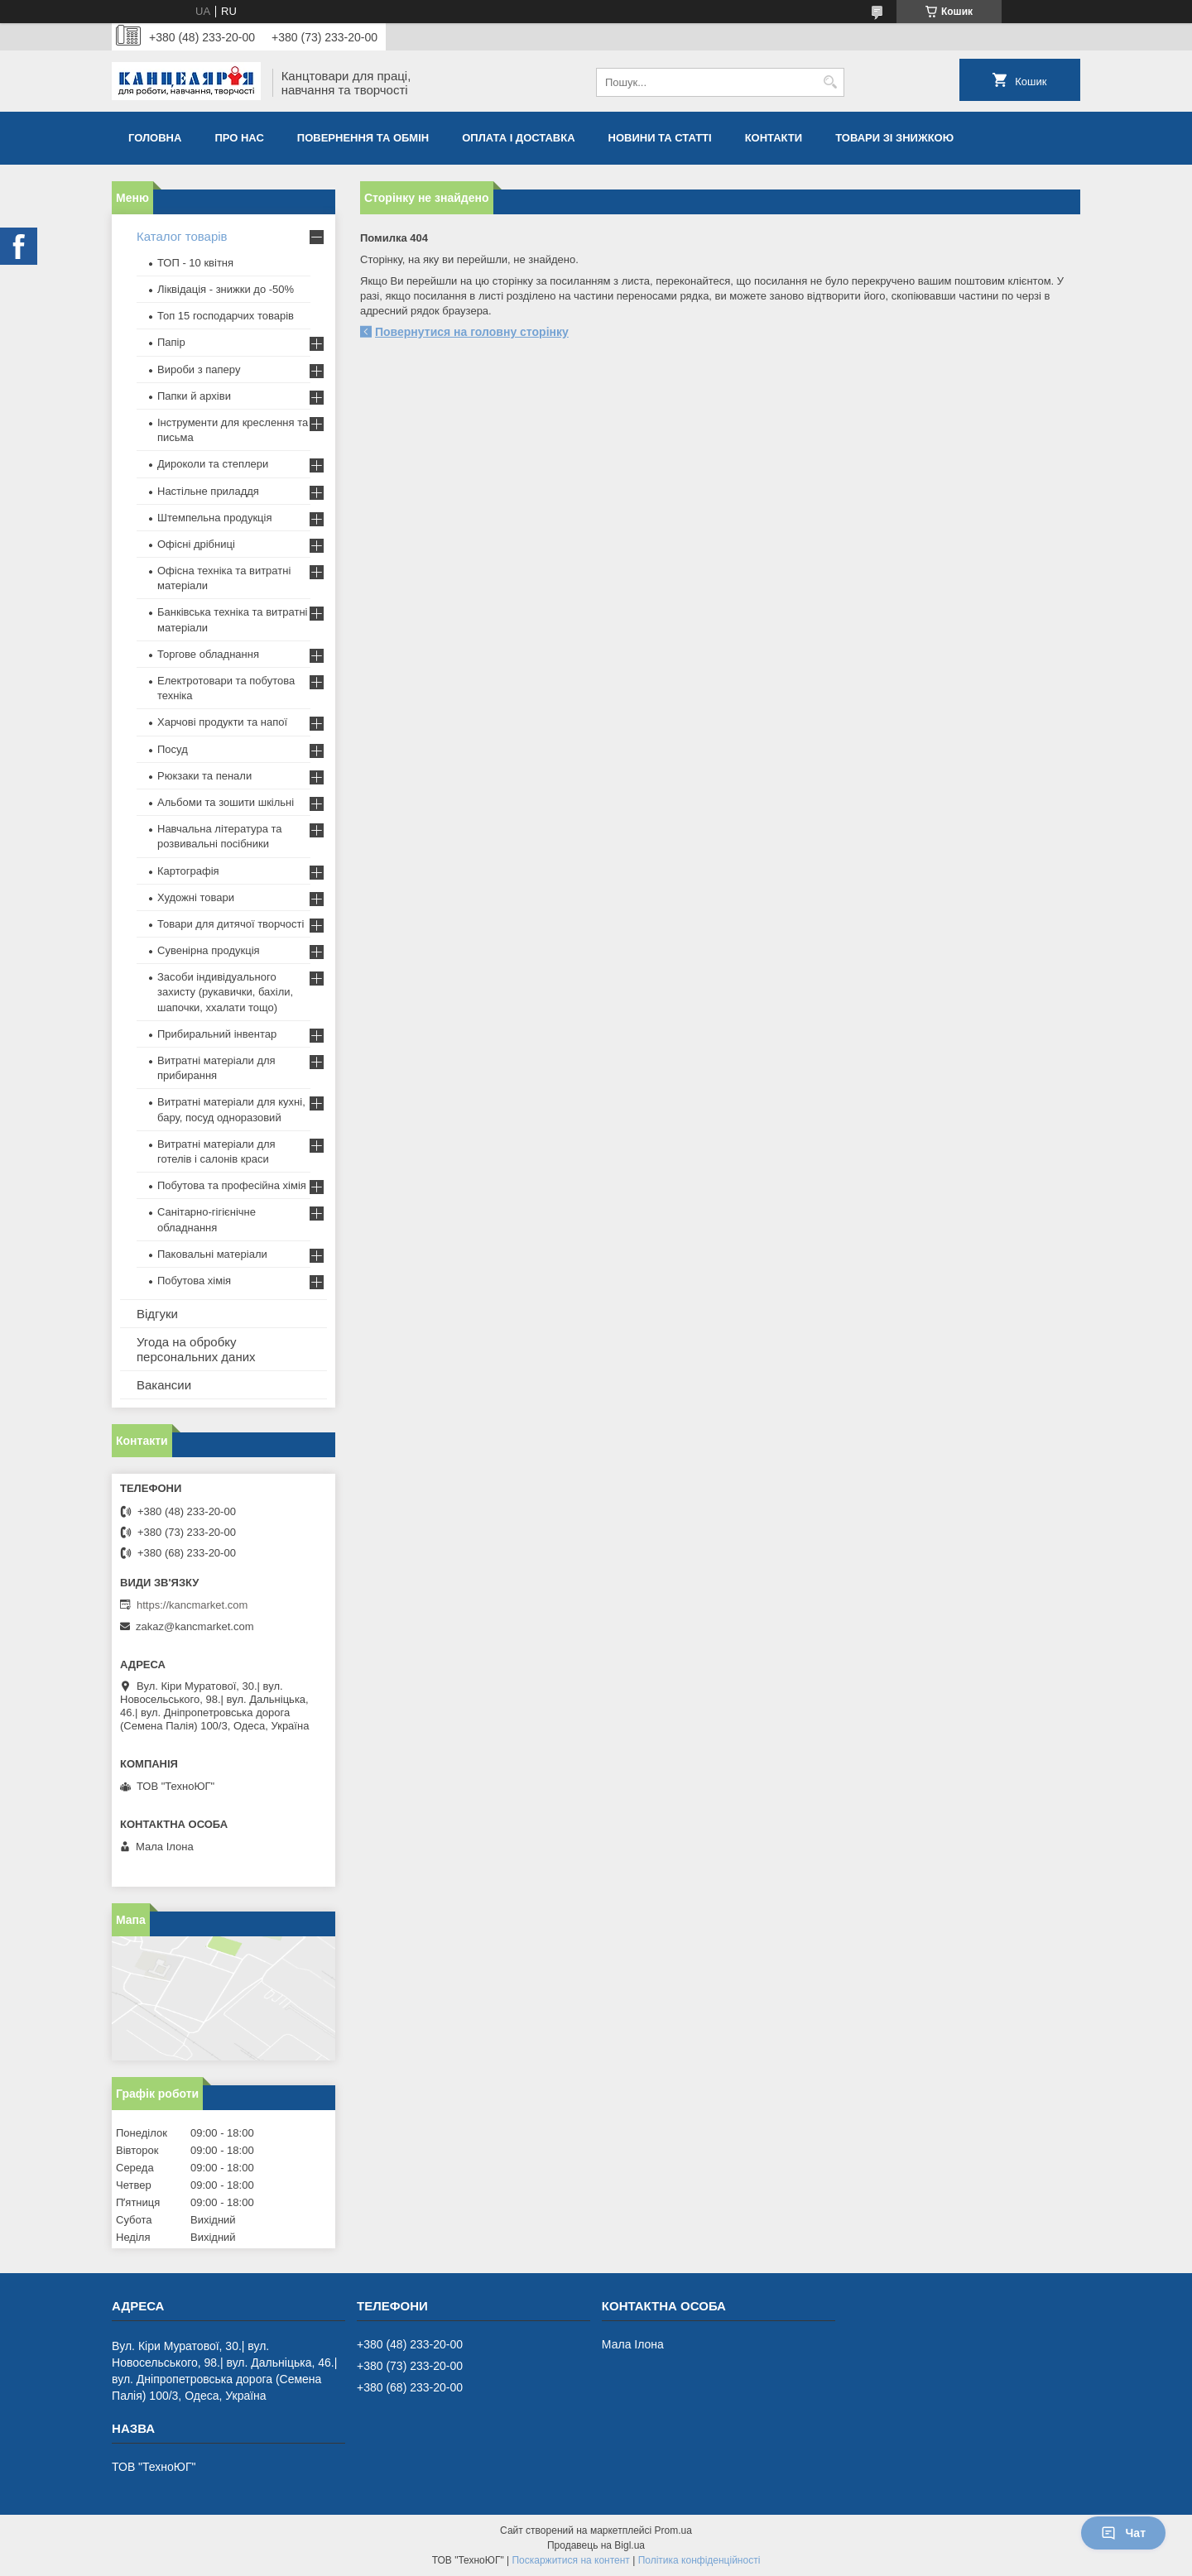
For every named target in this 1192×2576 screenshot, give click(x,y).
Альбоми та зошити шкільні (225, 802)
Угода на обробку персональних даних (196, 1349)
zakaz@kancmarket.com (195, 1626)
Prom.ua (673, 2530)
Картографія (188, 871)
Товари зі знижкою (894, 138)
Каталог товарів (182, 236)
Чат (1123, 2533)
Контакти (774, 138)
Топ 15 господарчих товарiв (225, 315)
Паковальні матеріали (212, 1254)
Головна (154, 138)
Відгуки (157, 1314)
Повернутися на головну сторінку (472, 331)
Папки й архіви (194, 396)
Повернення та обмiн (363, 138)
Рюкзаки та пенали (204, 776)
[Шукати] (829, 82)
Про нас (238, 138)
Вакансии (164, 1385)
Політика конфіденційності (699, 2560)
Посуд (172, 749)
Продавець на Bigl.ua (596, 2545)
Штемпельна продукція (214, 517)
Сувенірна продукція (208, 950)
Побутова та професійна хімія (231, 1185)
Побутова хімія (194, 1280)
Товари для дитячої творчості (230, 924)
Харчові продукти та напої (222, 722)
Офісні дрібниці (196, 544)
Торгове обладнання (208, 654)
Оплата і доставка (518, 138)
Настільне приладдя (208, 491)
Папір (171, 342)
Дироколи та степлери (212, 464)
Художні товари (195, 897)
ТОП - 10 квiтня (195, 263)
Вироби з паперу (198, 369)
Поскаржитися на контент (570, 2560)
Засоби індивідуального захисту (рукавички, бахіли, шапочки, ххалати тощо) (225, 992)
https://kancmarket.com (192, 1605)
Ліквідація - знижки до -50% (225, 289)
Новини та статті (660, 138)
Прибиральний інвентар (216, 1034)
